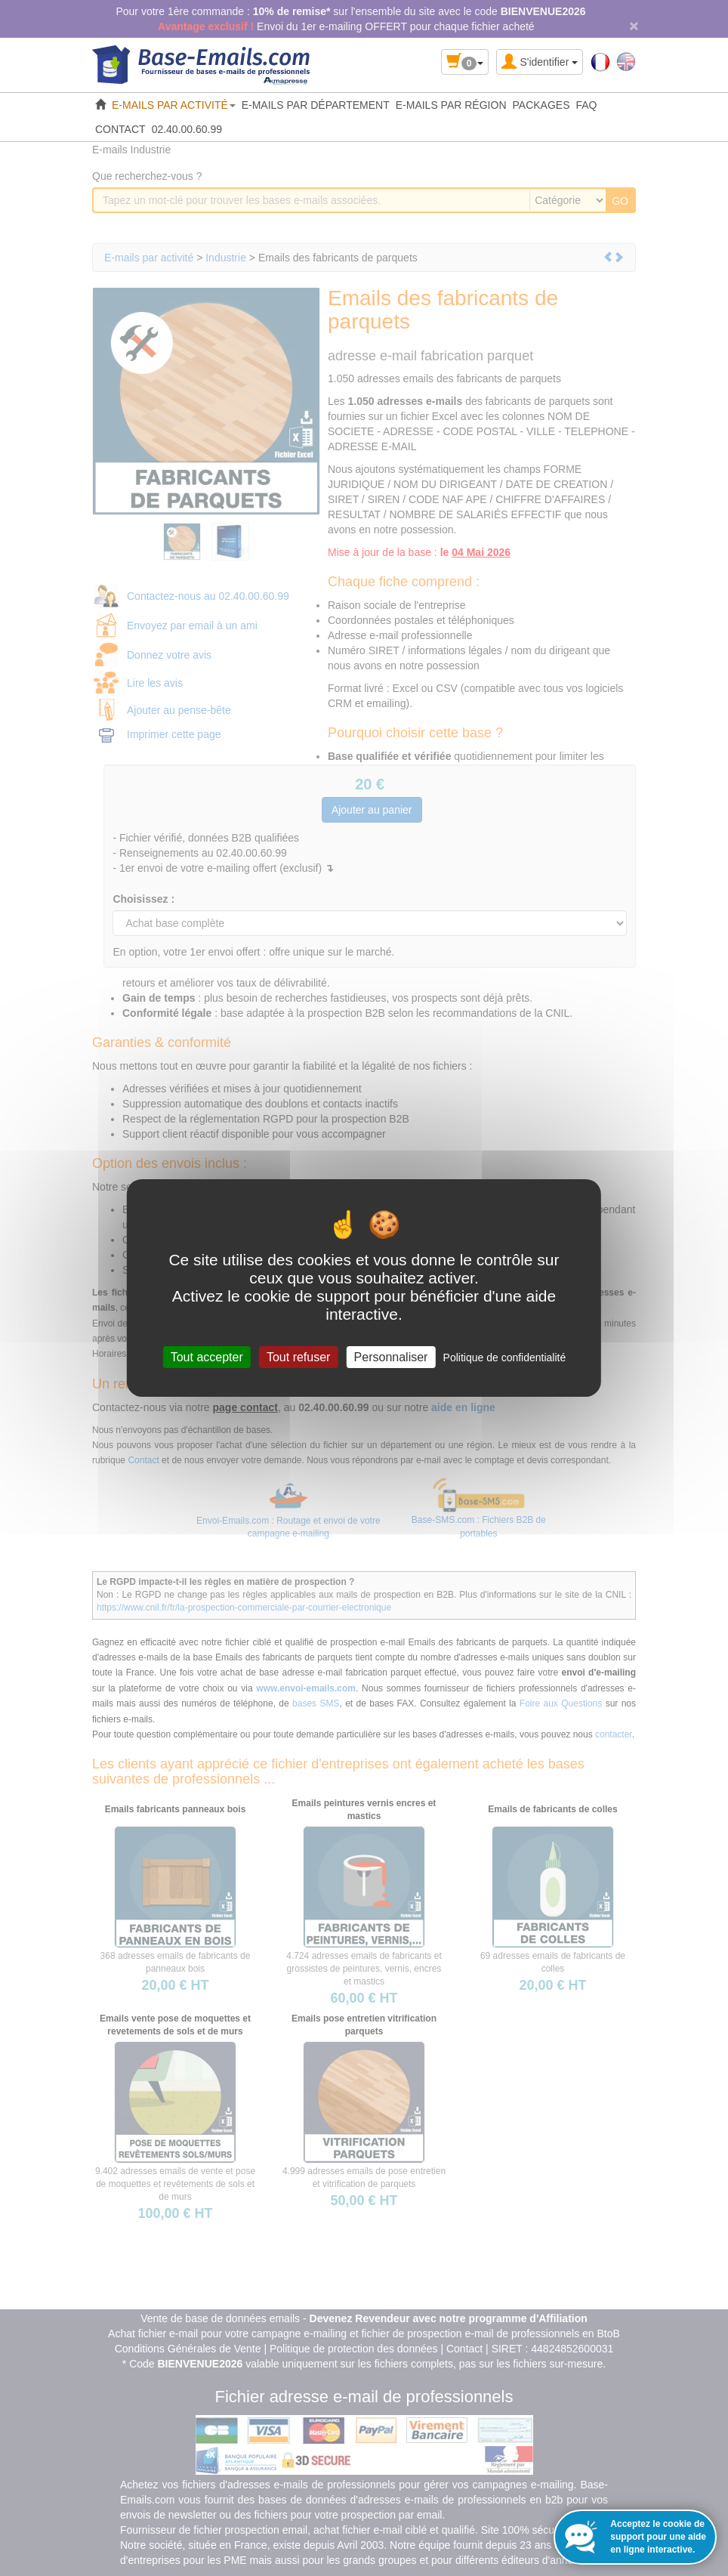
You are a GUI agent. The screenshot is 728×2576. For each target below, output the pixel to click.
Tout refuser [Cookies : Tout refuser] (298, 1357)
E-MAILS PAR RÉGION (451, 105)
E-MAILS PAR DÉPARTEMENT (316, 105)
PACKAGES (541, 105)
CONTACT (120, 129)
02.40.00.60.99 (187, 129)
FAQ (586, 105)
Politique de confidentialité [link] (504, 1357)
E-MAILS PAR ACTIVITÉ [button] (174, 105)
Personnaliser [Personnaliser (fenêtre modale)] (391, 1357)
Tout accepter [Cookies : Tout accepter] (207, 1357)
